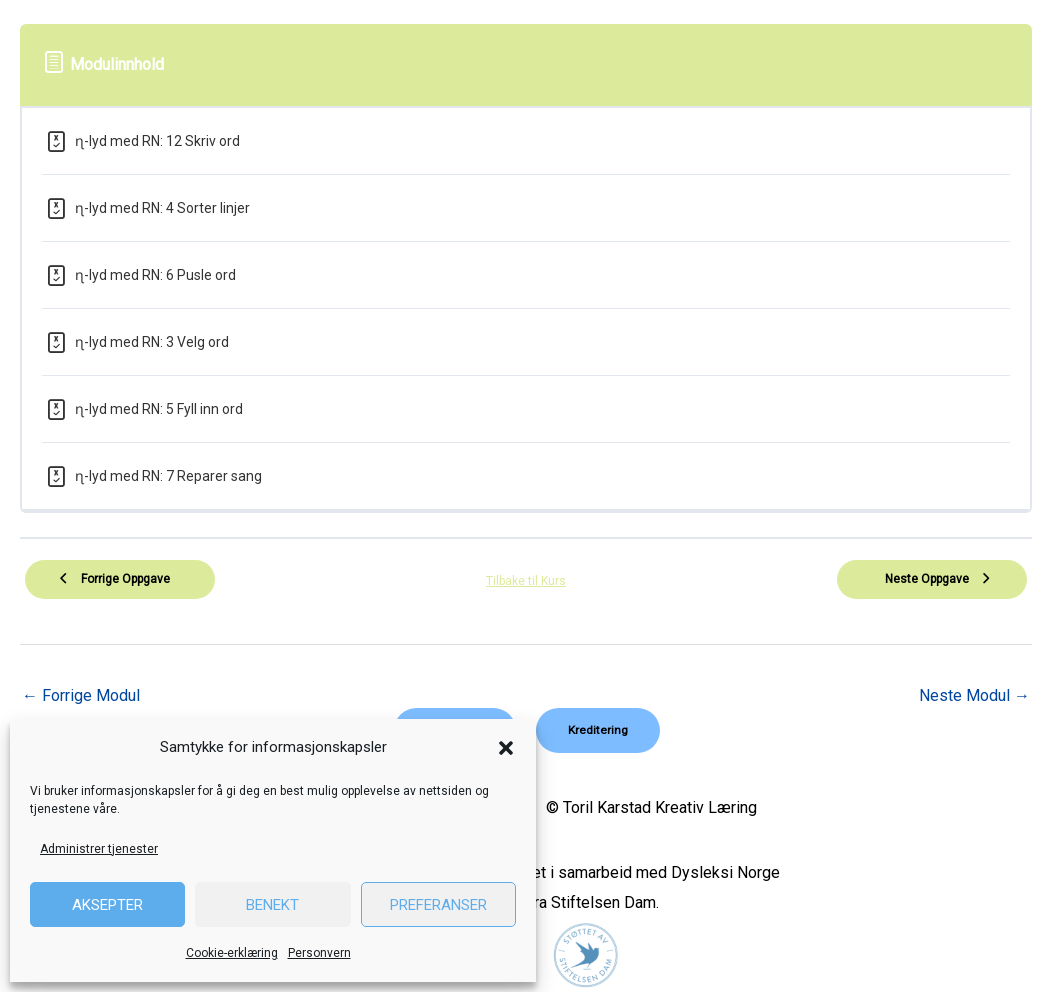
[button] (506, 748)
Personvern (319, 953)
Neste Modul (974, 695)
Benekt (272, 905)
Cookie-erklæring (232, 953)
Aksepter (107, 905)
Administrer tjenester (99, 849)
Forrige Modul (81, 695)
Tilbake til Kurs (526, 581)
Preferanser (438, 905)
